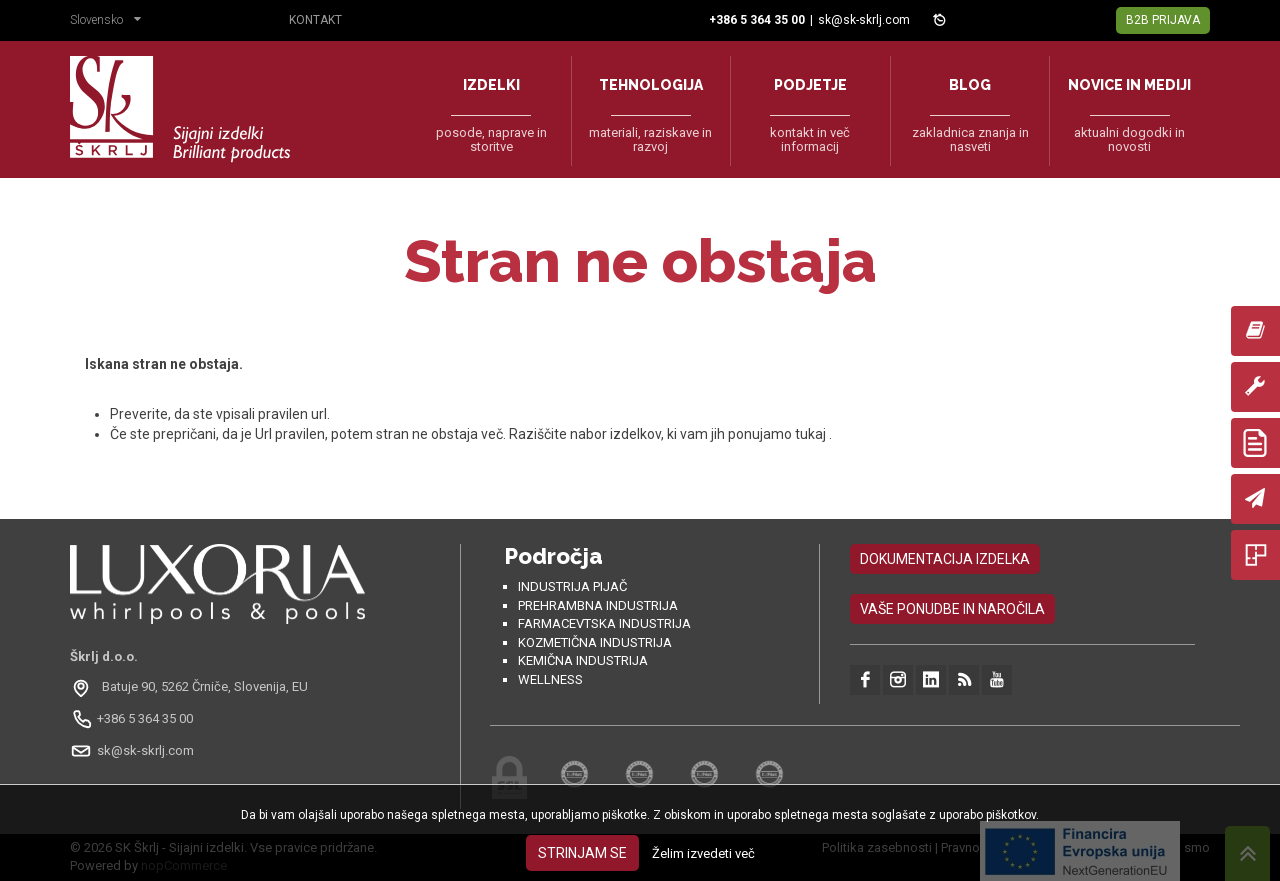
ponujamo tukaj (778, 434)
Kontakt (315, 20)
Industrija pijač (572, 586)
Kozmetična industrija (595, 642)
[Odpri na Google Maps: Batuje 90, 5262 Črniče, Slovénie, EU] (191, 687)
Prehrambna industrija (598, 605)
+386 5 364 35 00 (145, 718)
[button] (110, 22)
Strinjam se (582, 853)
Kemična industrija (583, 660)
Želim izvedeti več (703, 853)
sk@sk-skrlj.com (864, 20)
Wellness (550, 679)
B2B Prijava (1163, 20)
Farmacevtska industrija (604, 623)
